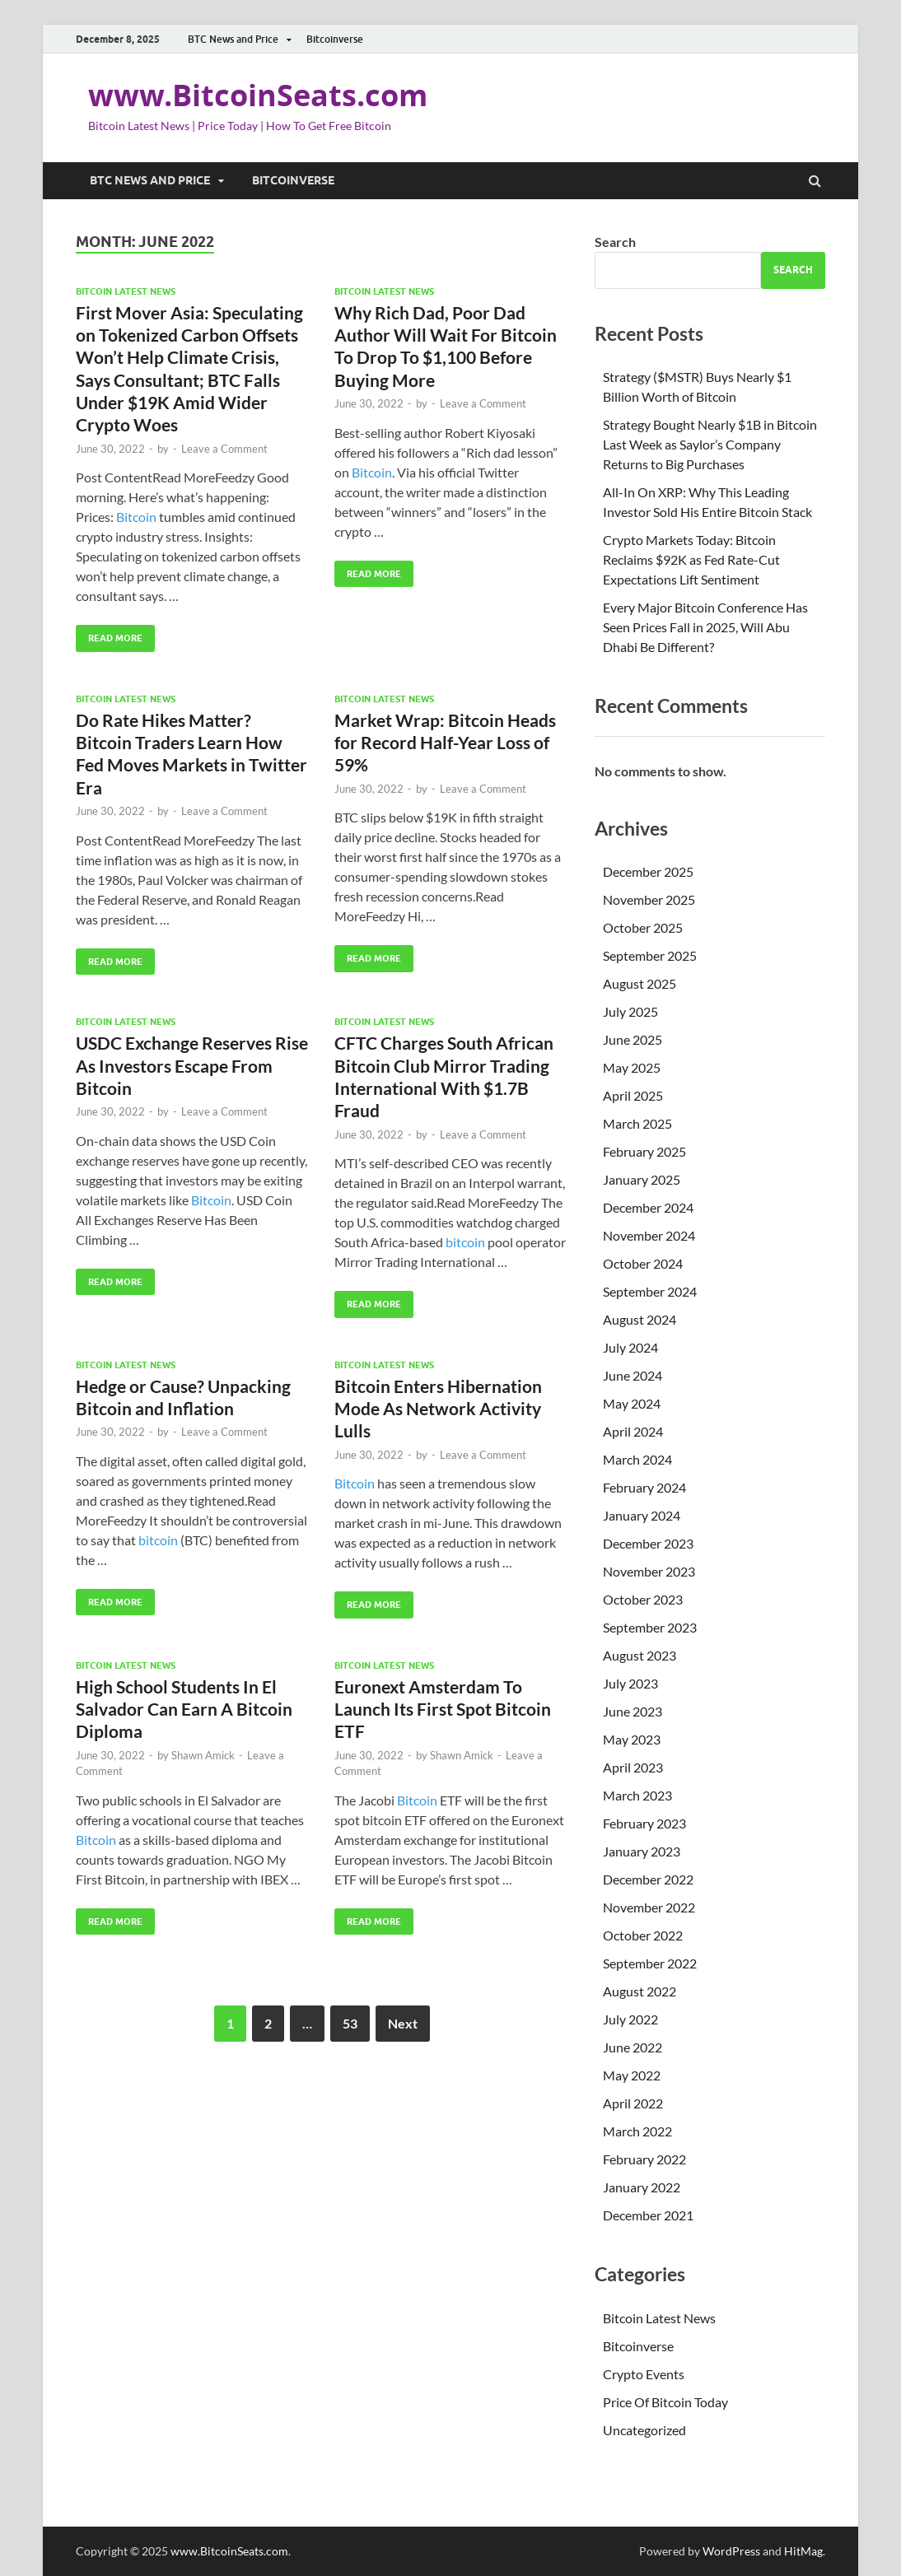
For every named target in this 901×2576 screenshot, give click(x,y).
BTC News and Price (233, 39)
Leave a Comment (224, 448)
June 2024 (632, 1375)
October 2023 (643, 1599)
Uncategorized (644, 2430)
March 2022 (637, 2131)
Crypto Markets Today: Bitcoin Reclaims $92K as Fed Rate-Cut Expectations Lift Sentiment (691, 559)
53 (350, 2023)
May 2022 (632, 2075)
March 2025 (637, 1123)
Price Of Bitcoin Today (665, 2402)
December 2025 (648, 871)
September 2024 (650, 1291)
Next (403, 2023)
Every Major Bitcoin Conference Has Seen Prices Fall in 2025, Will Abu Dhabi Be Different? (705, 626)
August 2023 (639, 1655)
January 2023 (641, 1851)
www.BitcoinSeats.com (257, 95)
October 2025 (643, 927)
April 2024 (633, 1431)
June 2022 (632, 2047)
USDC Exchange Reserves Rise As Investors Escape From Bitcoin (192, 1065)
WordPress (731, 2551)
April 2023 (633, 1767)
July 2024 (630, 1347)
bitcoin (465, 1242)
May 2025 (632, 1067)
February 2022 (644, 2159)
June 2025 (632, 1039)
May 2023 (632, 1739)
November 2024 (649, 1235)
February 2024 (644, 1487)
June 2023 (632, 1711)
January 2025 (641, 1179)
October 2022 (643, 1935)
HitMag (803, 2551)
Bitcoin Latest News (125, 291)
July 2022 (630, 2019)
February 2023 (644, 1823)
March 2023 (637, 1795)
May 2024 (632, 1403)
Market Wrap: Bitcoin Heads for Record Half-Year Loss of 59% (445, 743)
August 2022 (639, 1991)
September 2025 (650, 955)
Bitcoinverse (334, 39)
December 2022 (648, 1879)
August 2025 (639, 983)
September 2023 (650, 1627)
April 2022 (633, 2103)
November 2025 (649, 899)
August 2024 (639, 1319)
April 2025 (633, 1095)
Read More (109, 634)
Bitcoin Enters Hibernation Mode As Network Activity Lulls (438, 1409)
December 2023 (648, 1543)
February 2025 (644, 1151)
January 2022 (641, 2187)
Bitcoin (136, 516)
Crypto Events (643, 2374)
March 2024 (637, 1459)
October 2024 (643, 1263)
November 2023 (649, 1571)
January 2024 (641, 1515)
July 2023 (630, 1683)
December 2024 (648, 1207)
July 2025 (630, 1011)
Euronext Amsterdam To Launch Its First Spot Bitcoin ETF (442, 1709)
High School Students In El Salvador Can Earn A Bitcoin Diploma (184, 1709)
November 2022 (649, 1907)
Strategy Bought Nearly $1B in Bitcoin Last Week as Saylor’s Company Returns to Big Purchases (710, 444)
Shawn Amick (203, 1755)
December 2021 (648, 2215)
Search (615, 241)
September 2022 (650, 1963)
